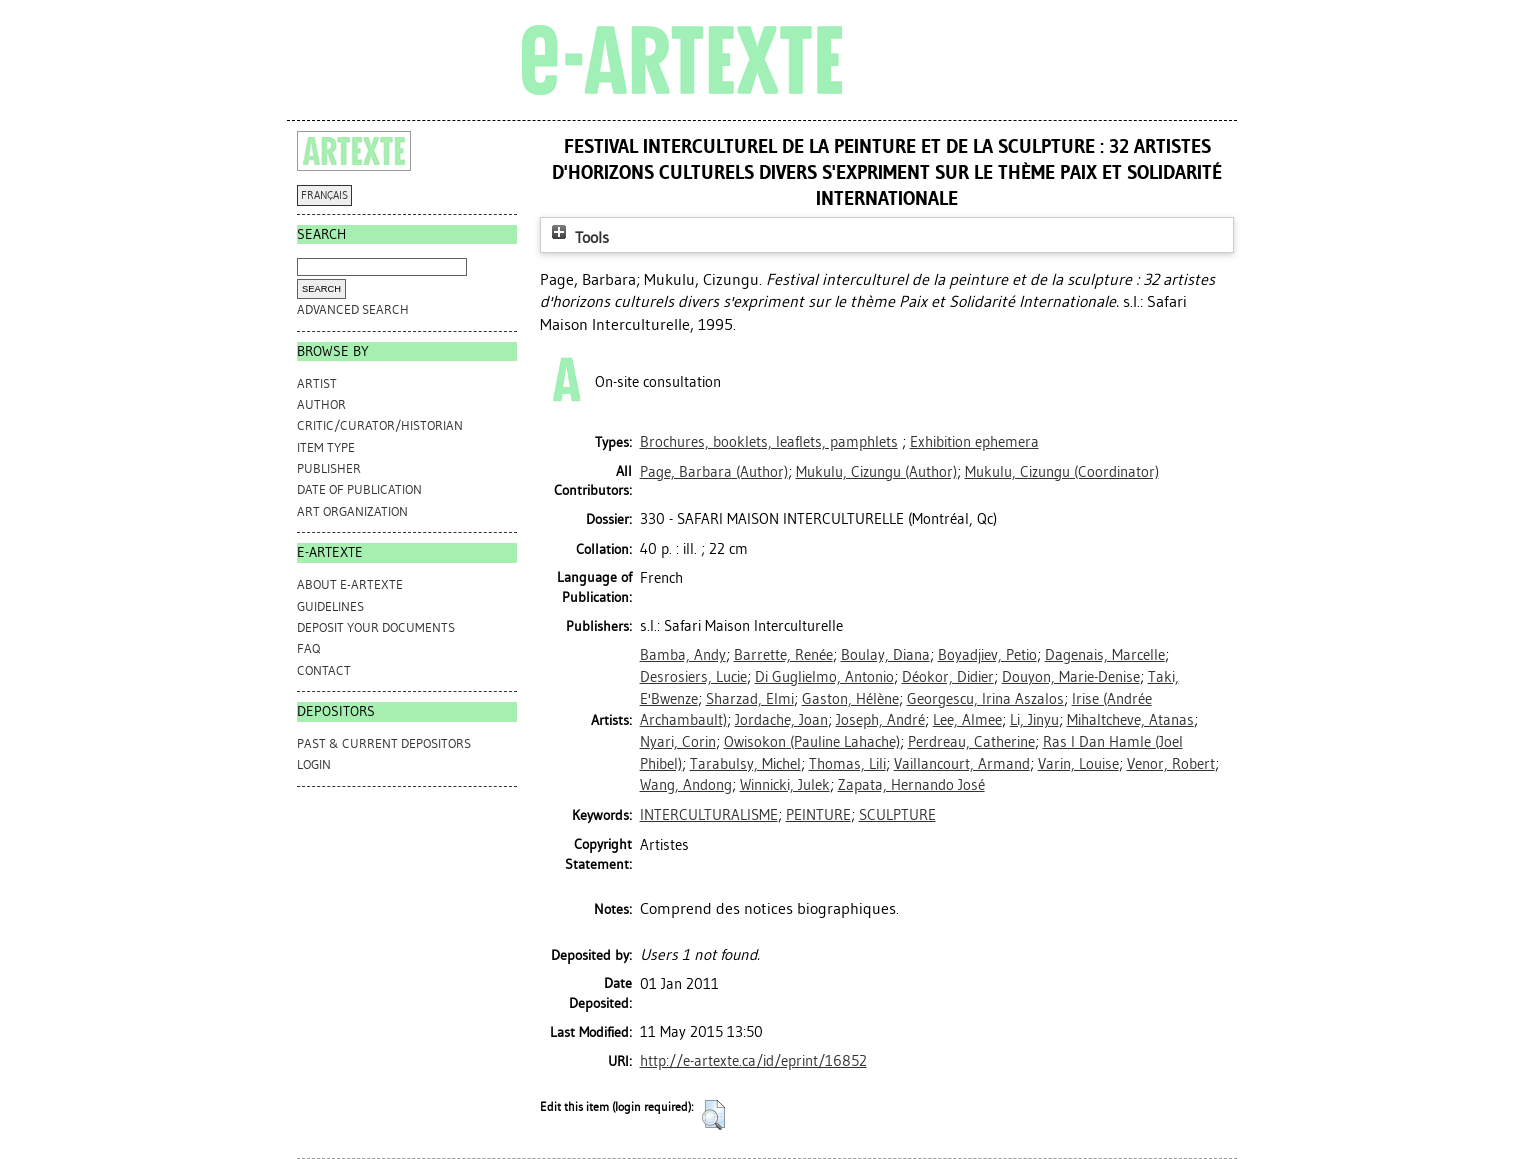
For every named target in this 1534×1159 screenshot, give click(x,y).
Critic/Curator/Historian (380, 425)
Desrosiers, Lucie (693, 677)
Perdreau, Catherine (971, 742)
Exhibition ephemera (974, 442)
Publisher (329, 468)
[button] (713, 1115)
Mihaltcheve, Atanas (1130, 720)
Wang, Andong (686, 785)
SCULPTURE (897, 815)
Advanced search (353, 309)
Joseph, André (880, 720)
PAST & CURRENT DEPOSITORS (384, 743)
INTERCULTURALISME (709, 815)
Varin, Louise (1078, 764)
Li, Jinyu (1034, 720)
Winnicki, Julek (785, 785)
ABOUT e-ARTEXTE (350, 584)
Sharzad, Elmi (750, 699)
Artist (317, 383)
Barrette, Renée (783, 655)
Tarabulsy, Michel (745, 764)
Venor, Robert (1171, 764)
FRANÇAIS (324, 195)
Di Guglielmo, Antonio (824, 677)
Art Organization (352, 511)
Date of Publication (359, 489)
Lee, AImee (967, 720)
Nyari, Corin (678, 742)
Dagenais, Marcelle (1105, 655)
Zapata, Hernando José (911, 785)
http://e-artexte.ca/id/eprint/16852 (753, 1061)
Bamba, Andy (683, 655)
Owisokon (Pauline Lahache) (812, 742)
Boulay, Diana (885, 655)
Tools (578, 237)
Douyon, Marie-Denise (1071, 677)
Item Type (326, 447)
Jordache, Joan (781, 720)
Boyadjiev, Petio (987, 655)
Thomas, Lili (847, 764)
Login (314, 764)
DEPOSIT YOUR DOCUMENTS (376, 627)
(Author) (714, 472)
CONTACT (324, 670)
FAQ (308, 648)
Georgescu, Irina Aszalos (985, 699)
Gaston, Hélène (850, 699)
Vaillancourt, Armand (962, 764)
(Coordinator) (1062, 472)
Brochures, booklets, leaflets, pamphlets (769, 442)
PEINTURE (818, 815)
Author (321, 404)
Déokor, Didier (948, 677)
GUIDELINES (330, 606)
